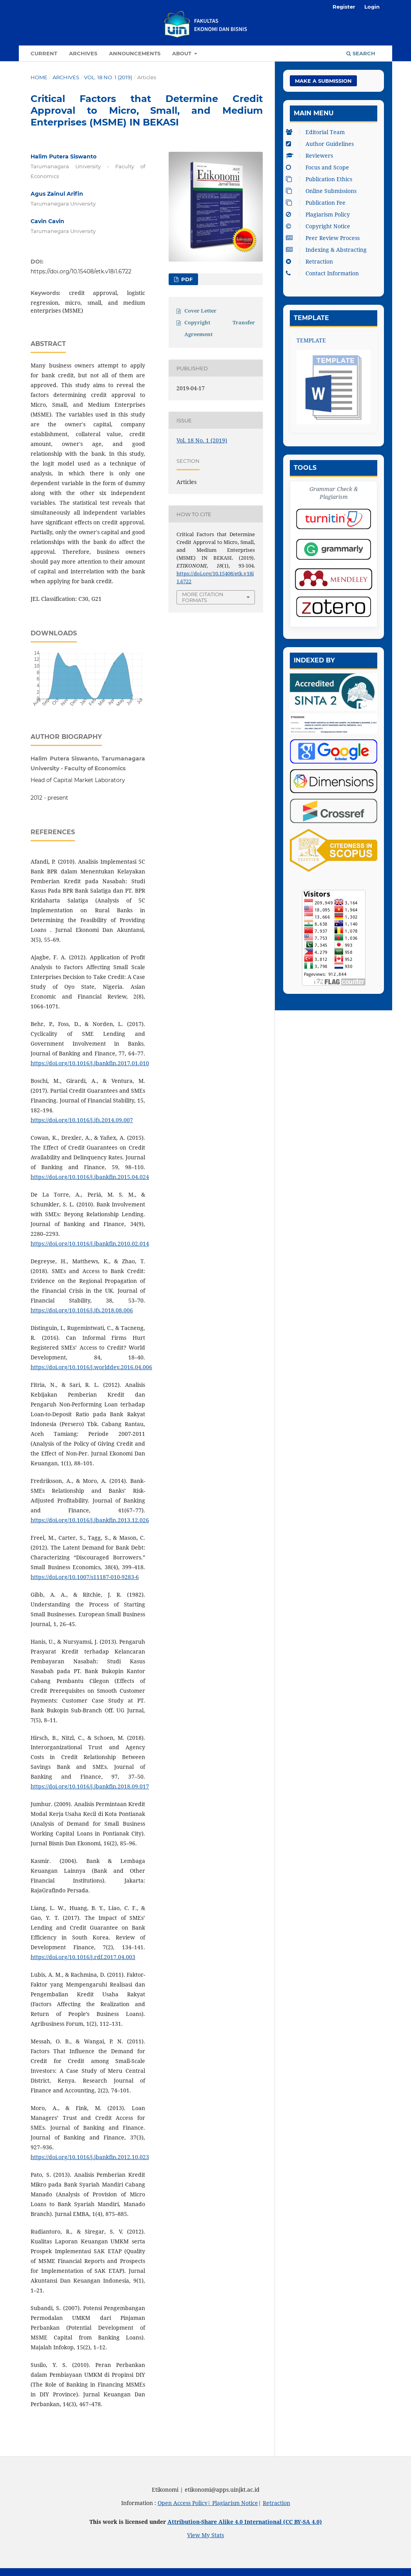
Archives (83, 53)
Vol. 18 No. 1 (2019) (108, 77)
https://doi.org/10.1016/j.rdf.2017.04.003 (83, 1957)
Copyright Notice (320, 226)
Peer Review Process (325, 238)
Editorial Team (317, 132)
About (182, 53)
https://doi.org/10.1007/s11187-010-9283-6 (85, 1577)
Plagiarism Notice (235, 2503)
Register (344, 7)
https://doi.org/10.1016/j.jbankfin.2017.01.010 (90, 1063)
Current (44, 53)
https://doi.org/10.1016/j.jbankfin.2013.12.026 (90, 1520)
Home (39, 77)
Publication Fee (318, 202)
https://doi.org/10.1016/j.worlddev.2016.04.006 (91, 1367)
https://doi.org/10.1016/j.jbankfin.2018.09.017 (90, 1786)
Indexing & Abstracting (328, 249)
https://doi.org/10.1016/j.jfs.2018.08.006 (82, 1310)
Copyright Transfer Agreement (219, 328)
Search (360, 53)
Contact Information (324, 273)
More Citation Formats (203, 597)
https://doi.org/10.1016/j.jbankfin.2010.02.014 (90, 1243)
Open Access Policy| (185, 2503)
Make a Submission (323, 81)
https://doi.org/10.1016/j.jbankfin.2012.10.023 (90, 2157)
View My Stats (205, 2535)
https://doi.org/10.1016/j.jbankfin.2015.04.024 (90, 1177)
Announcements (134, 53)
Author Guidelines (322, 143)
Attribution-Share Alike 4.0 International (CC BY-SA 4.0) (244, 2521)
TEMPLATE (311, 340)
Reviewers (311, 155)
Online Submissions (323, 191)
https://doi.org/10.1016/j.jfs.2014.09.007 (82, 1120)
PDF (186, 279)
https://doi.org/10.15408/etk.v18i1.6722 (81, 271)
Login (372, 7)
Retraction (311, 261)
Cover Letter (200, 310)
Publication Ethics (321, 179)
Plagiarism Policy (320, 214)
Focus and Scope (319, 167)
